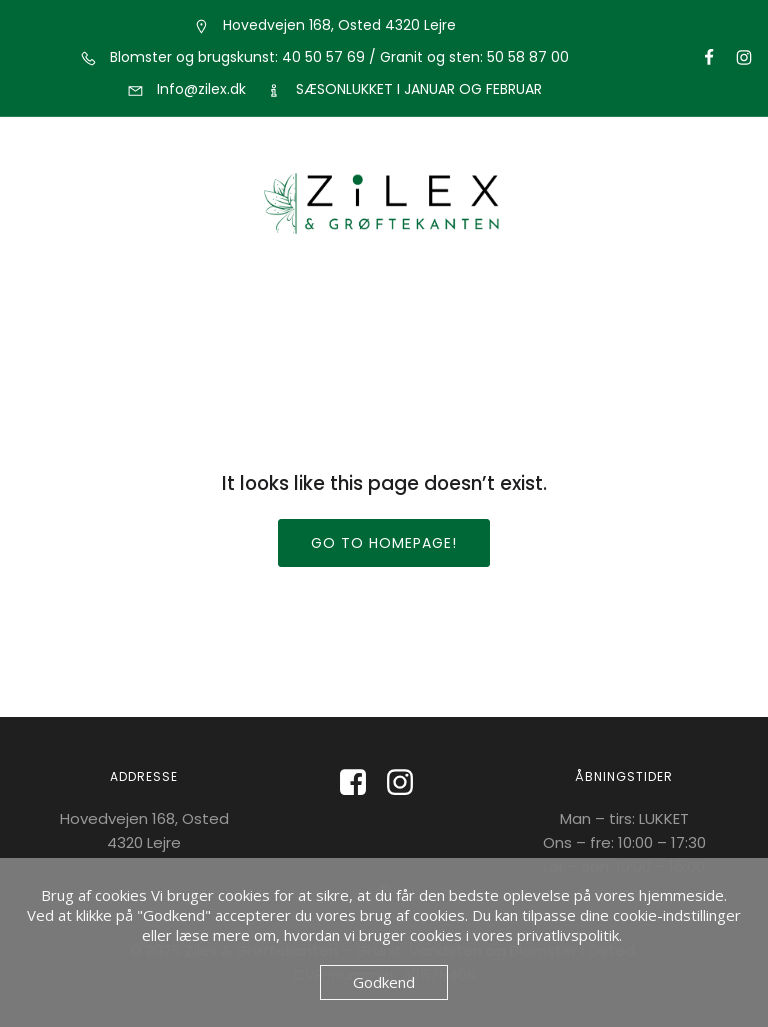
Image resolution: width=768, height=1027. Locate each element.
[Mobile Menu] (384, 294)
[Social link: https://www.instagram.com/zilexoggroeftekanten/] (407, 783)
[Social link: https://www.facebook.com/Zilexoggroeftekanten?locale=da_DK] (360, 783)
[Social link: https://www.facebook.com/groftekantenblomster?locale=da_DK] (700, 58)
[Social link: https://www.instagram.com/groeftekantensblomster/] (735, 58)
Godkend (384, 982)
